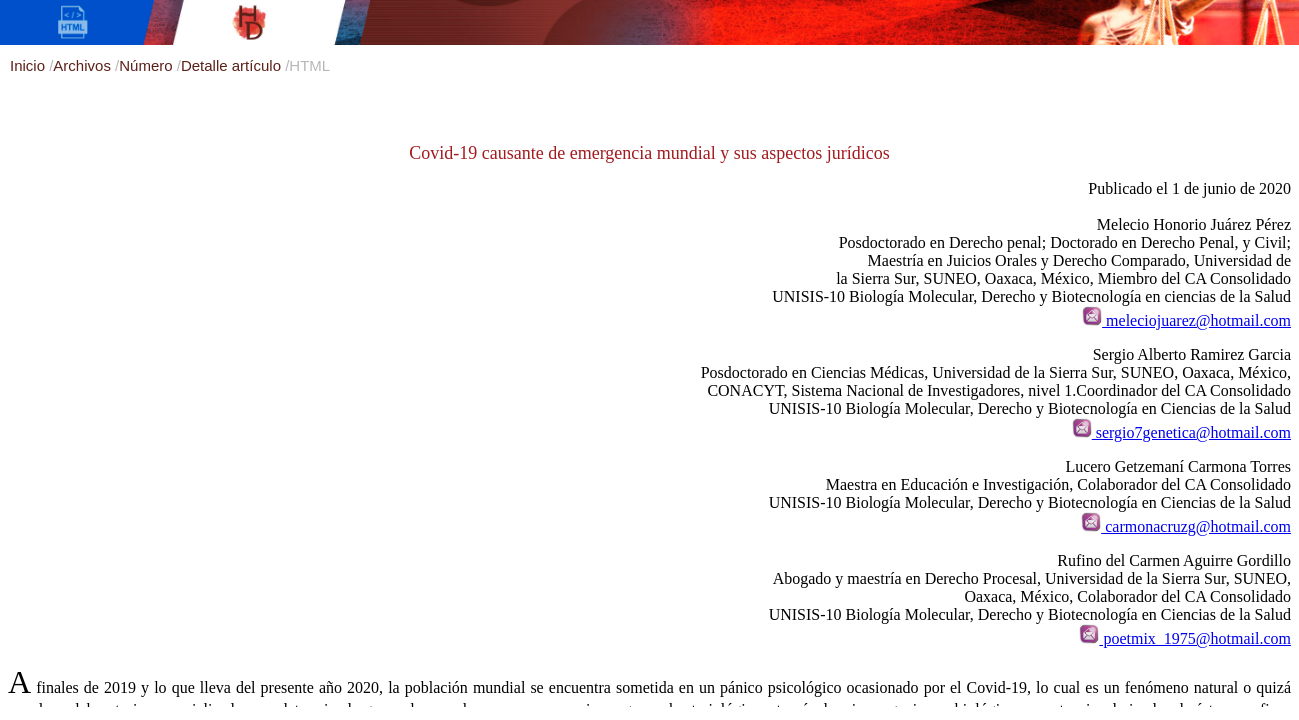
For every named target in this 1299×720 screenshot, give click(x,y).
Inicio (29, 65)
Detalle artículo (233, 65)
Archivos (84, 65)
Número (148, 65)
